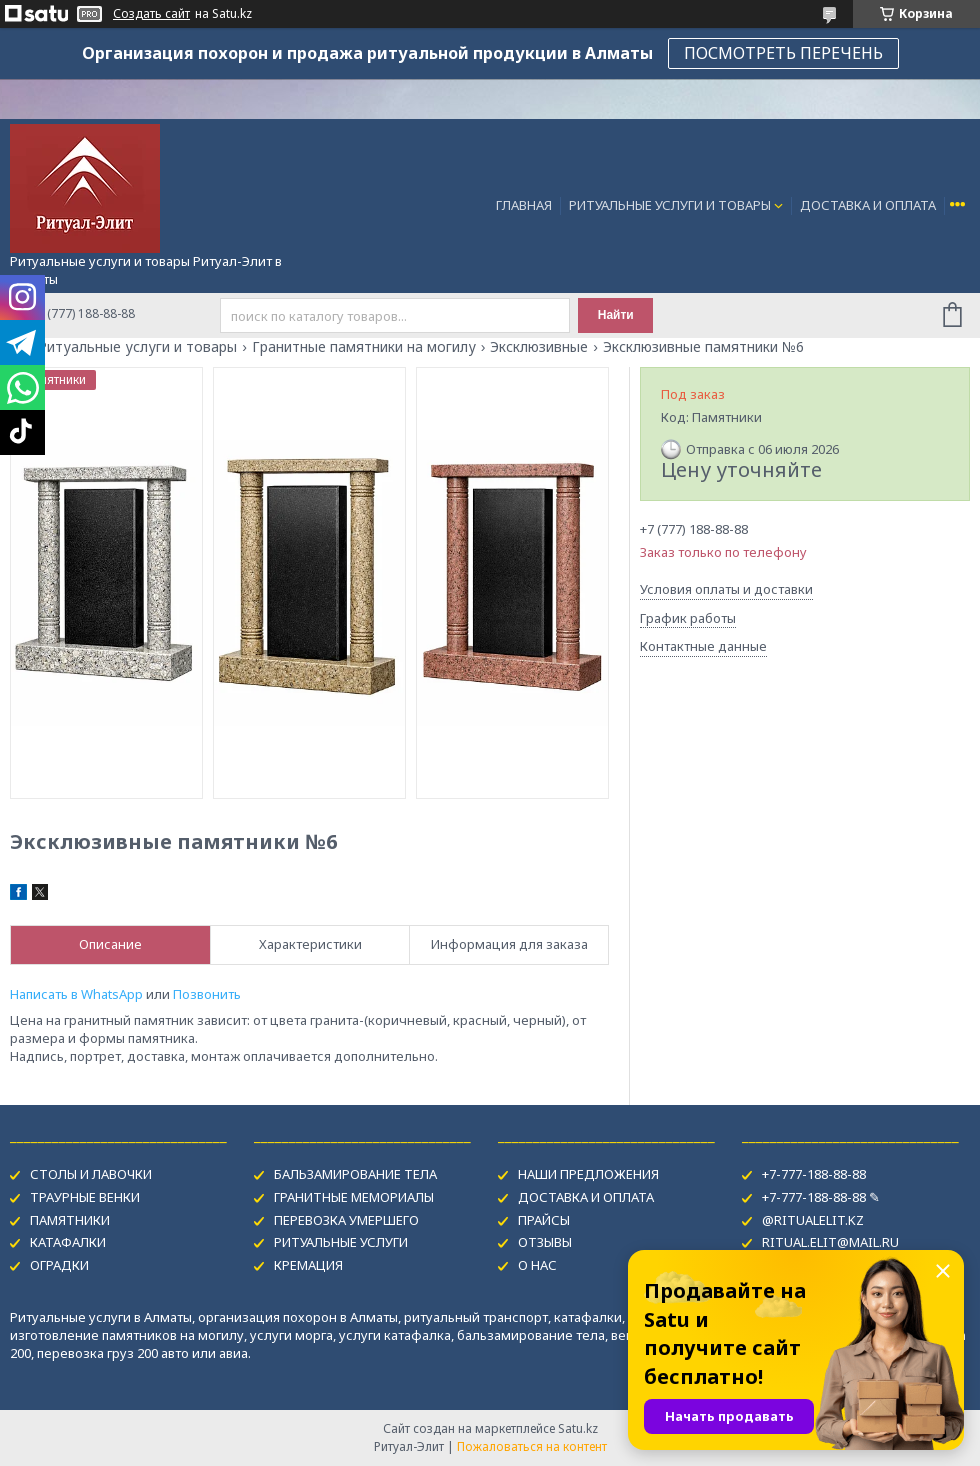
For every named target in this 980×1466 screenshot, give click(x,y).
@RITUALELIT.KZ (813, 1220)
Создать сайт (151, 14)
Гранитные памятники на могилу (364, 347)
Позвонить (207, 994)
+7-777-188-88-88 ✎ (821, 1197)
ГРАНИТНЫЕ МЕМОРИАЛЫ (354, 1197)
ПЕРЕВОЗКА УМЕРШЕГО (346, 1220)
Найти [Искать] (616, 315)
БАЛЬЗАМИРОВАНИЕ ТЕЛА (355, 1174)
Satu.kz (578, 1428)
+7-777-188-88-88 (814, 1174)
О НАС (537, 1265)
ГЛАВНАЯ (524, 205)
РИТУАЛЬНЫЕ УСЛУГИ (341, 1242)
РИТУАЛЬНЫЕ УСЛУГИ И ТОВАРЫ (670, 205)
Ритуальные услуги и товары (137, 347)
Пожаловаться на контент (532, 1446)
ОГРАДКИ (59, 1265)
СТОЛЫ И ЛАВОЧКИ (91, 1174)
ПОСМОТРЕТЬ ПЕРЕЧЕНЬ (783, 53)
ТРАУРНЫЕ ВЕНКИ (85, 1197)
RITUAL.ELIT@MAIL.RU (830, 1242)
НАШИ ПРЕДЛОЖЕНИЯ (588, 1174)
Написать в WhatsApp (76, 994)
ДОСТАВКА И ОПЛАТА (868, 205)
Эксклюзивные (539, 347)
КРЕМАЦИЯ (308, 1265)
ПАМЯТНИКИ (70, 1220)
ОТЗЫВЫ (545, 1242)
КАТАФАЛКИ (68, 1242)
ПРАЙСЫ (544, 1220)
